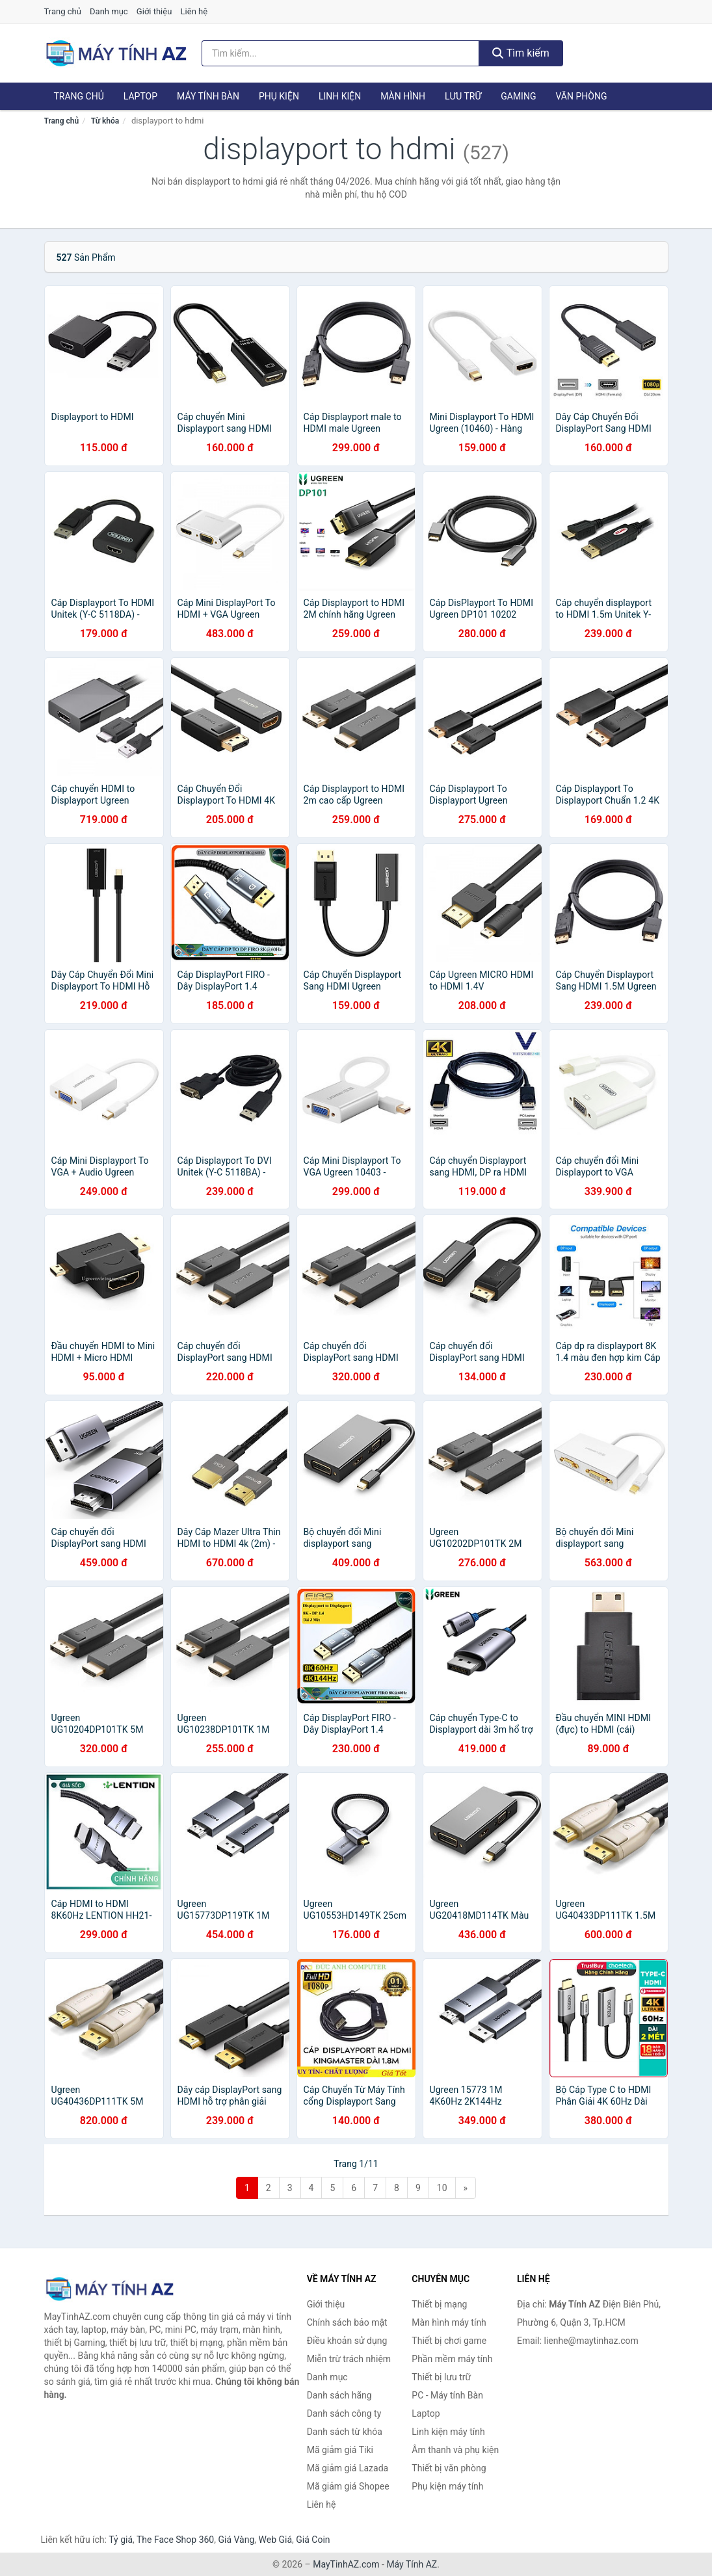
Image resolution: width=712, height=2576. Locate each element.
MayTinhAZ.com (346, 2564)
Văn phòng (581, 96)
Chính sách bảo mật (347, 2322)
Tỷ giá (121, 2539)
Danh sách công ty (344, 2413)
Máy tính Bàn (208, 96)
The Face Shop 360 (175, 2539)
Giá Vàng (236, 2539)
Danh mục (109, 11)
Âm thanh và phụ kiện (455, 2450)
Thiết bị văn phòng (449, 2468)
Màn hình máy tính (449, 2322)
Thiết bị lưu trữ (441, 2377)
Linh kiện (340, 96)
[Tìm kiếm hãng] (340, 53)
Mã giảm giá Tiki (340, 2450)
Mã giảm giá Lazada (348, 2468)
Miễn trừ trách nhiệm (349, 2359)
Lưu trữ (463, 96)
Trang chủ (62, 11)
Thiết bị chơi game (449, 2340)
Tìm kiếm (520, 53)
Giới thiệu (154, 11)
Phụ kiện (279, 96)
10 (442, 2188)
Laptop (140, 96)
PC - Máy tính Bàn (447, 2395)
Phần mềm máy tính (452, 2359)
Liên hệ (194, 11)
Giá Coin (313, 2539)
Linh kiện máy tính (448, 2431)
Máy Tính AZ (411, 2564)
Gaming (518, 96)
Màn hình (402, 96)
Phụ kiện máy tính (447, 2486)
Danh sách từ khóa (344, 2431)
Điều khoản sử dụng (347, 2340)
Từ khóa (105, 120)
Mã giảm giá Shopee (348, 2486)
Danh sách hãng (339, 2395)
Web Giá (276, 2539)
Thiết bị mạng (439, 2304)
